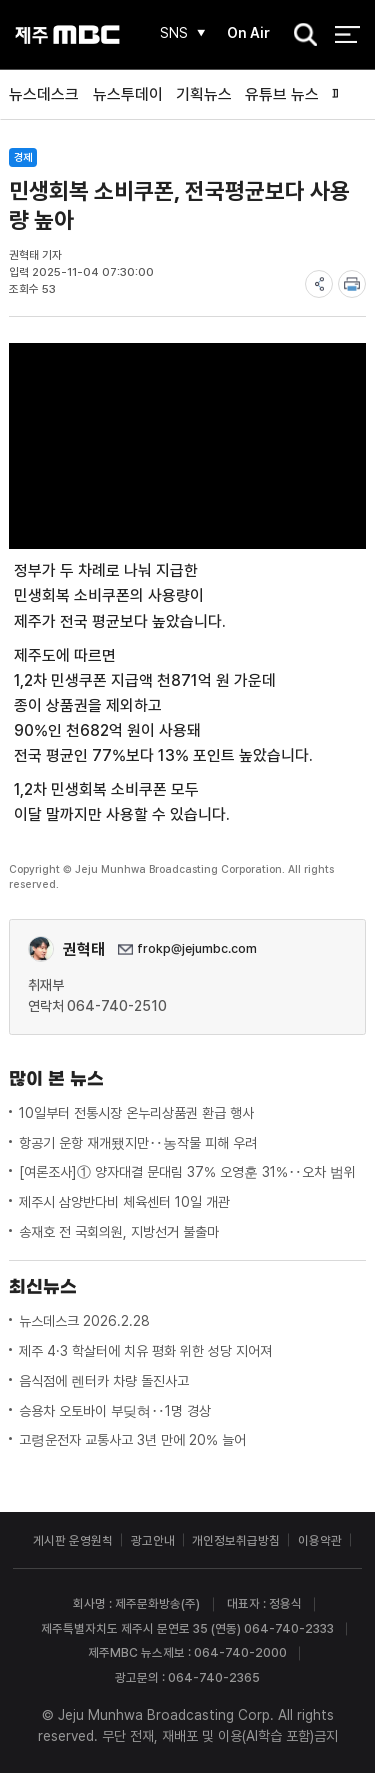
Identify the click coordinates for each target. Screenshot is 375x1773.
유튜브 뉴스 (282, 94)
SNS (174, 33)
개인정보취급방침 (236, 1540)
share (319, 284)
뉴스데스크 (44, 94)
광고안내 (153, 1540)
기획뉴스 (204, 94)
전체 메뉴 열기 (347, 34)
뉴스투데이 (128, 94)
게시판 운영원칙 (73, 1540)
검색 (300, 36)
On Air (248, 33)
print (352, 284)
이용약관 (320, 1540)
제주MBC (67, 34)
